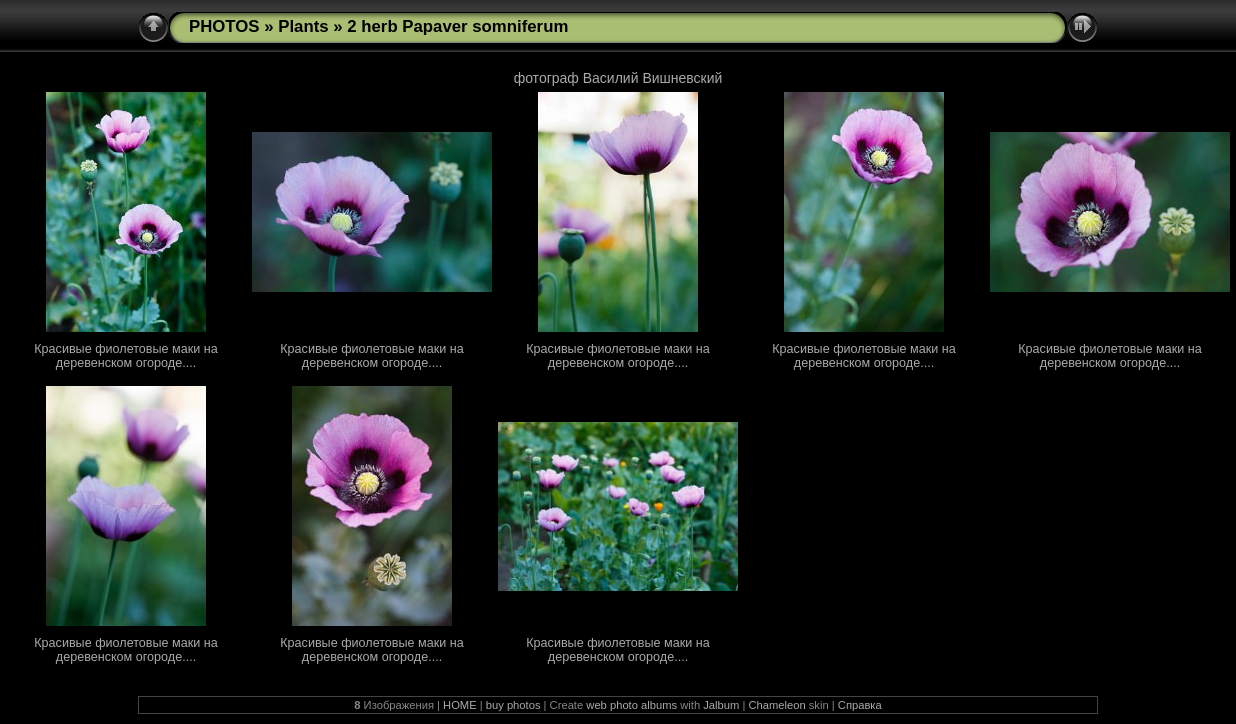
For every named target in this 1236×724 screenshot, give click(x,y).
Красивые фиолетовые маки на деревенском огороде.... (126, 356)
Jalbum (721, 705)
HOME (460, 705)
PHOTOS (224, 26)
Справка (860, 705)
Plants (303, 26)
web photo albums (631, 705)
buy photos (513, 705)
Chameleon (776, 705)
